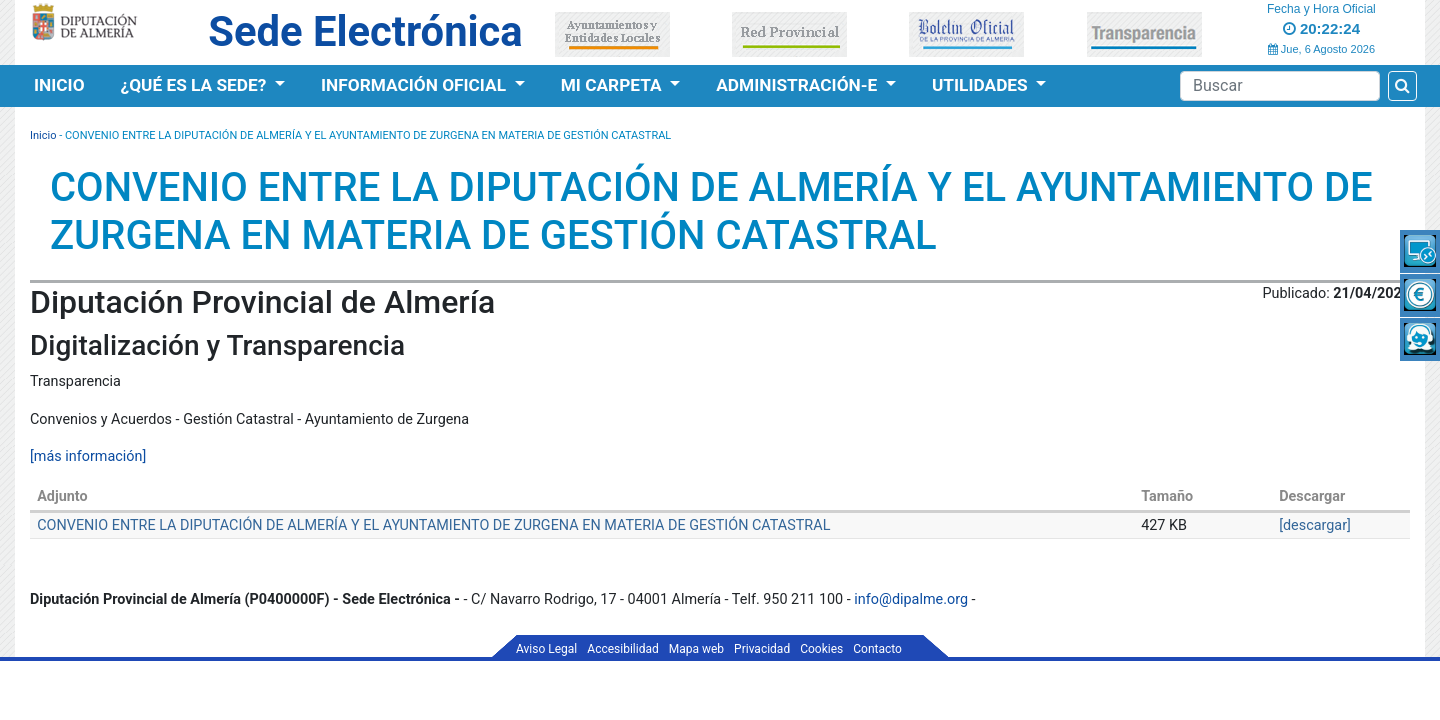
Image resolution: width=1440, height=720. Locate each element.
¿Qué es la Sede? (196, 85)
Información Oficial (415, 85)
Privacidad (762, 649)
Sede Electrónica (365, 31)
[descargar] (1315, 525)
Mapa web (696, 649)
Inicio (59, 85)
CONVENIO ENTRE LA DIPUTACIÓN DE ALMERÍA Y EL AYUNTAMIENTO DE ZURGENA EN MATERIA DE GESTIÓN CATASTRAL (433, 525)
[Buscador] (1280, 86)
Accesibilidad (622, 649)
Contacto (877, 649)
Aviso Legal (546, 649)
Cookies (821, 649)
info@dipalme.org (911, 599)
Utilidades (982, 85)
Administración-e (798, 85)
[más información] (88, 456)
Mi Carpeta (613, 85)
